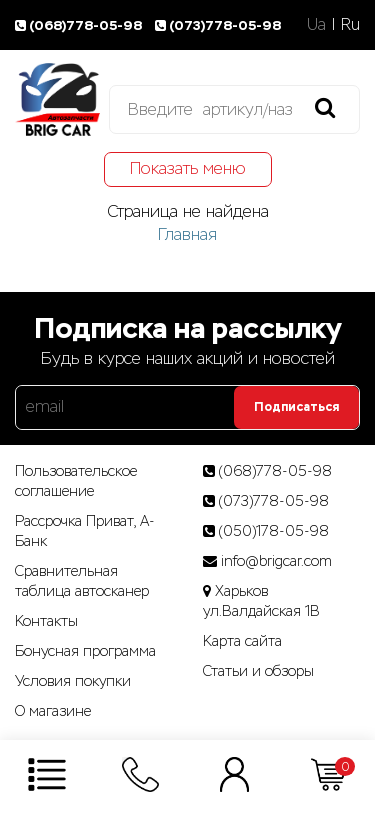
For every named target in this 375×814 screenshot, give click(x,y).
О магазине (53, 711)
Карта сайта (242, 641)
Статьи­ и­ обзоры (258, 671)
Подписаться (296, 407)
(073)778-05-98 (219, 25)
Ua (316, 24)
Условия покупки (73, 681)
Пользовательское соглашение (76, 481)
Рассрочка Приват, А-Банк (85, 531)
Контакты (46, 621)
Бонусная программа (85, 651)
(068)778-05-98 (81, 25)
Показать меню (188, 168)
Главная (187, 234)
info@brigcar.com (276, 561)
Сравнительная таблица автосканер (82, 581)
